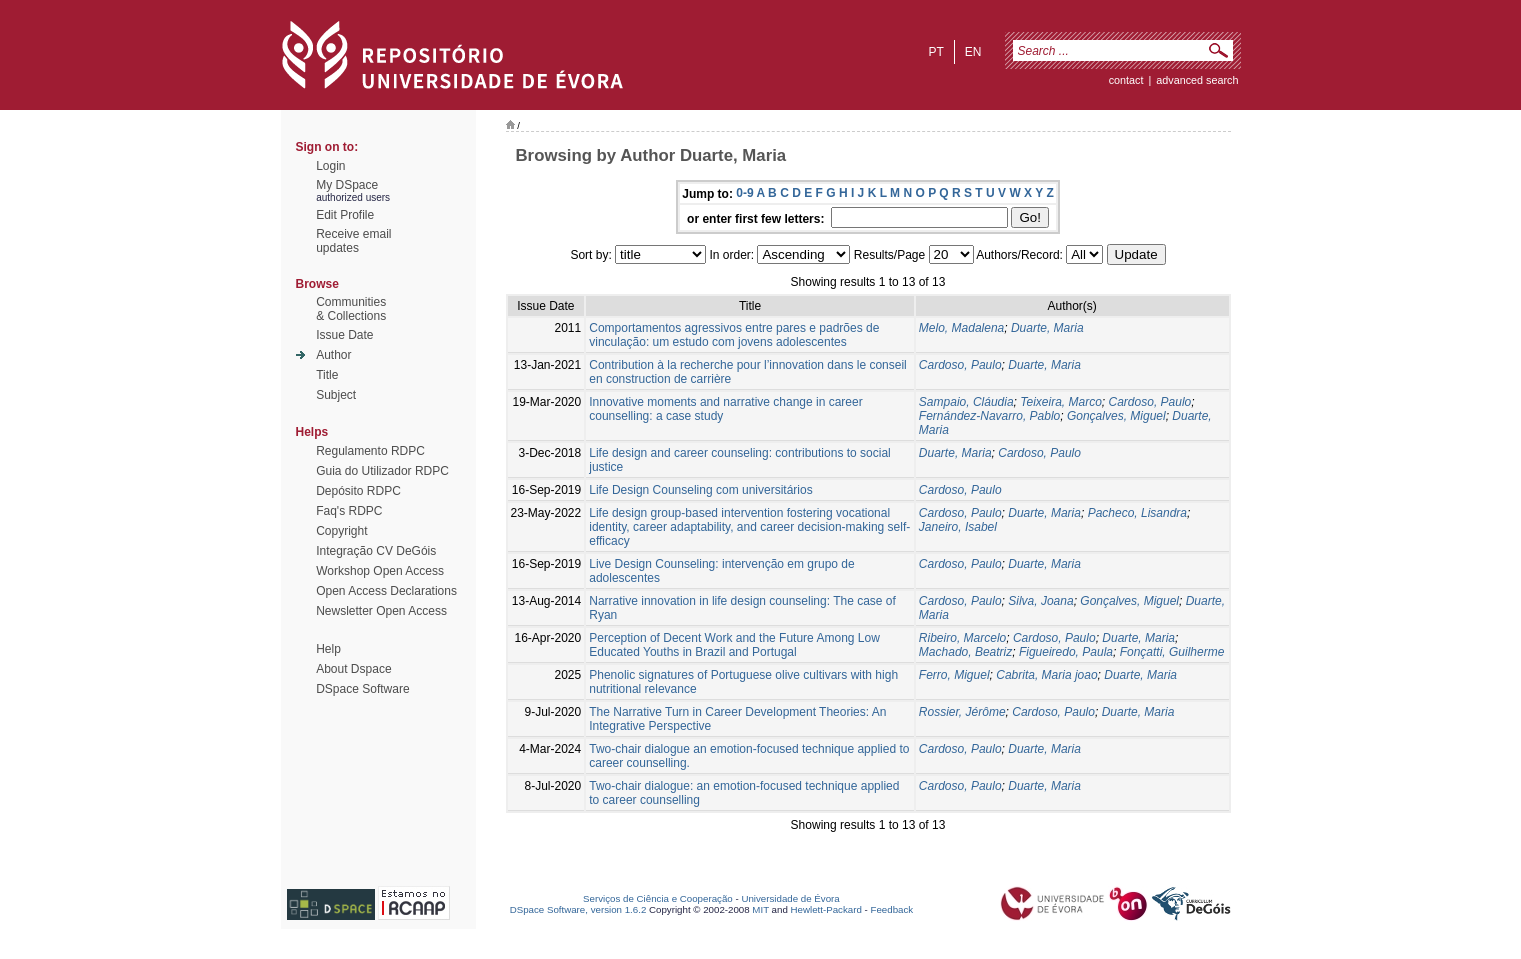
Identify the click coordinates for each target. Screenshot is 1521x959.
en (973, 52)
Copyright (341, 531)
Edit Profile (345, 215)
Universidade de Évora (790, 898)
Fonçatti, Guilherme (1172, 652)
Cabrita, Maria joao (1046, 675)
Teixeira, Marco (1061, 402)
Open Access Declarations (386, 591)
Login (330, 166)
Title (327, 375)
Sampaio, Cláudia (966, 402)
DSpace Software (362, 689)
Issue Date (344, 335)
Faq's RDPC (349, 511)
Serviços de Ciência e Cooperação (658, 898)
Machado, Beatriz (965, 652)
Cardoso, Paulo (960, 365)
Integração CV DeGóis (376, 551)
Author (333, 355)
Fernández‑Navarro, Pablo (989, 416)
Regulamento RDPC (370, 451)
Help (328, 649)
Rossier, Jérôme (962, 712)
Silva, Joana (1040, 601)
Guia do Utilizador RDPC (382, 471)
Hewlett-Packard (826, 909)
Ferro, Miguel (954, 675)
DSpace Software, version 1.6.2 (578, 909)
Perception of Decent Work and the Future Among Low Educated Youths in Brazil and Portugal (734, 645)
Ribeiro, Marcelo (962, 638)
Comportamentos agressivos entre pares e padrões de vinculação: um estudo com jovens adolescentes (734, 335)
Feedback (891, 909)
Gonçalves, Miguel (1116, 416)
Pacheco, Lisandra (1137, 513)
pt (935, 52)
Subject (336, 395)
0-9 (744, 193)
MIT (760, 909)
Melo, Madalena (961, 328)
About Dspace (353, 669)
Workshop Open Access (380, 571)
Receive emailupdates (353, 241)
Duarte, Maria (1047, 328)
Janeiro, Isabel (958, 527)
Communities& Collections (351, 309)
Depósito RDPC (358, 491)
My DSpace (347, 185)
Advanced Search (1197, 80)
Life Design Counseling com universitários (700, 490)
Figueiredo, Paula (1066, 652)
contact (1126, 80)
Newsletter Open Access (381, 611)
